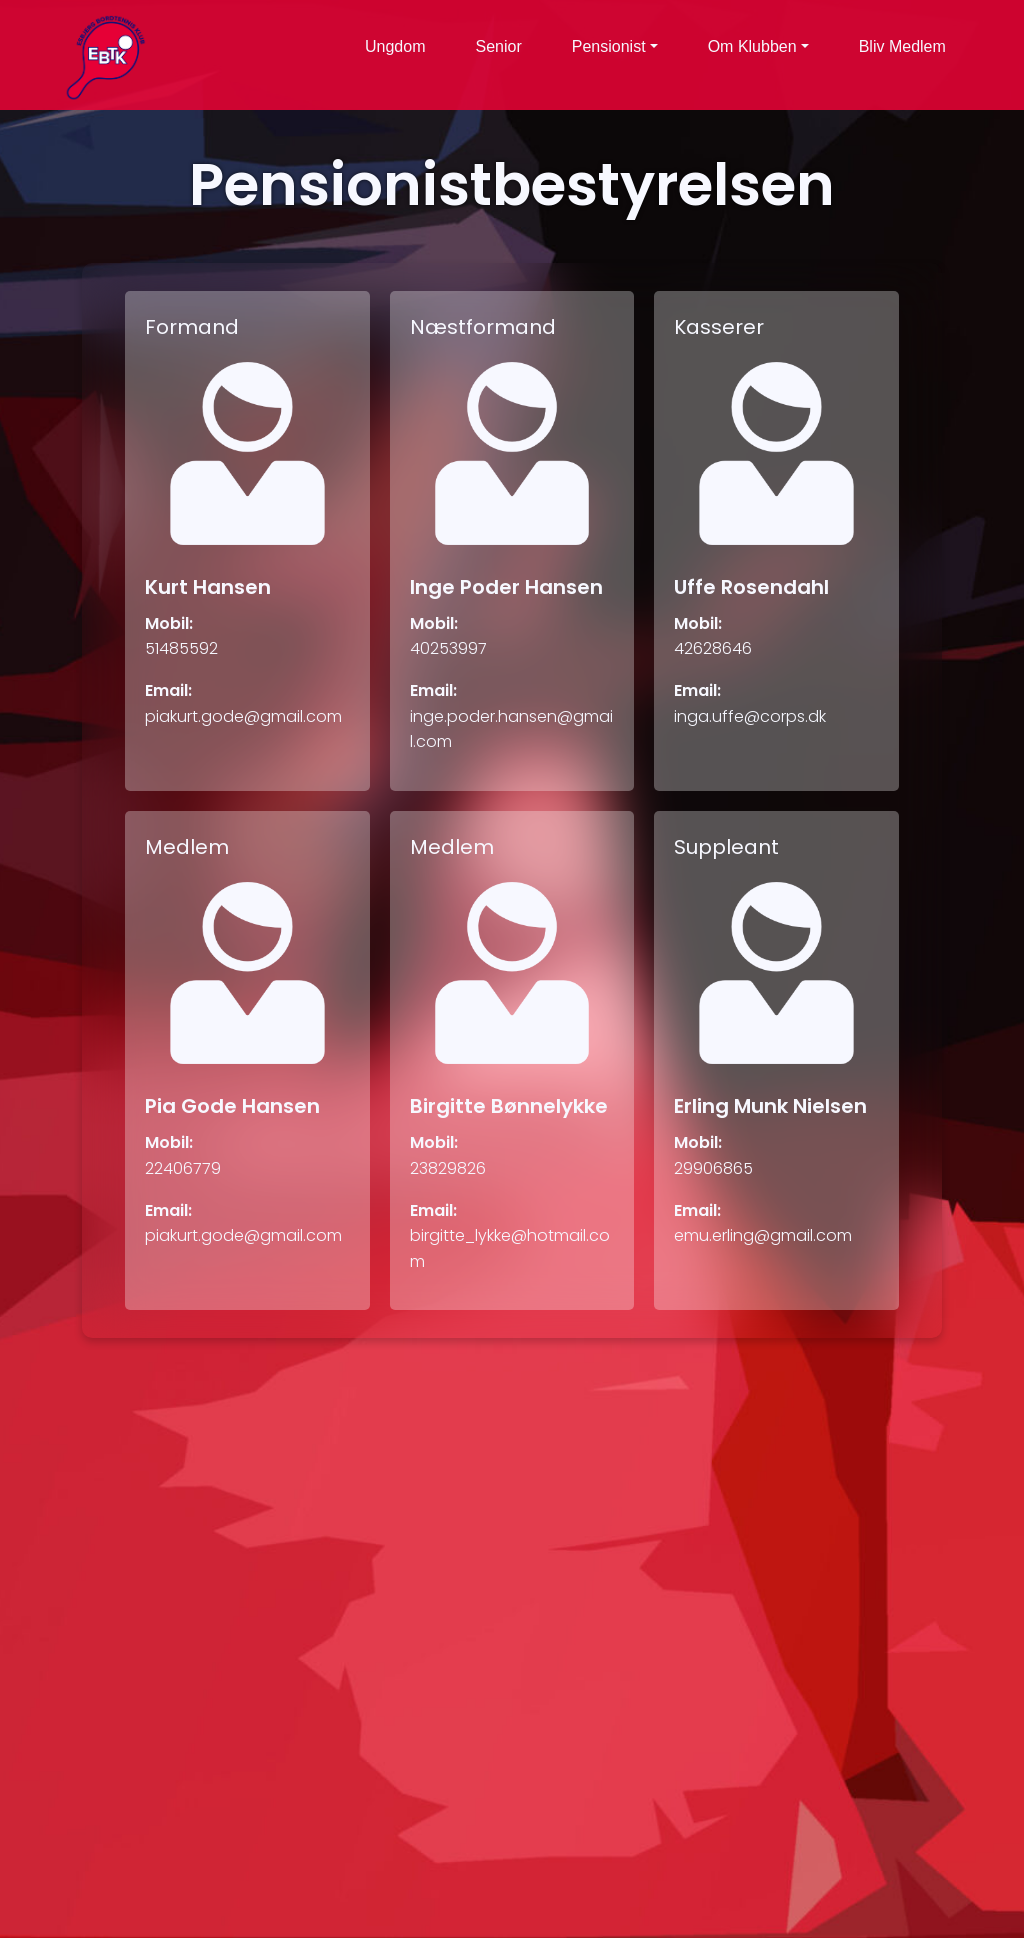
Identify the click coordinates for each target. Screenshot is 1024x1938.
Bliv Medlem (902, 46)
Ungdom (395, 46)
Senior (499, 46)
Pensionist (609, 46)
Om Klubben (752, 46)
